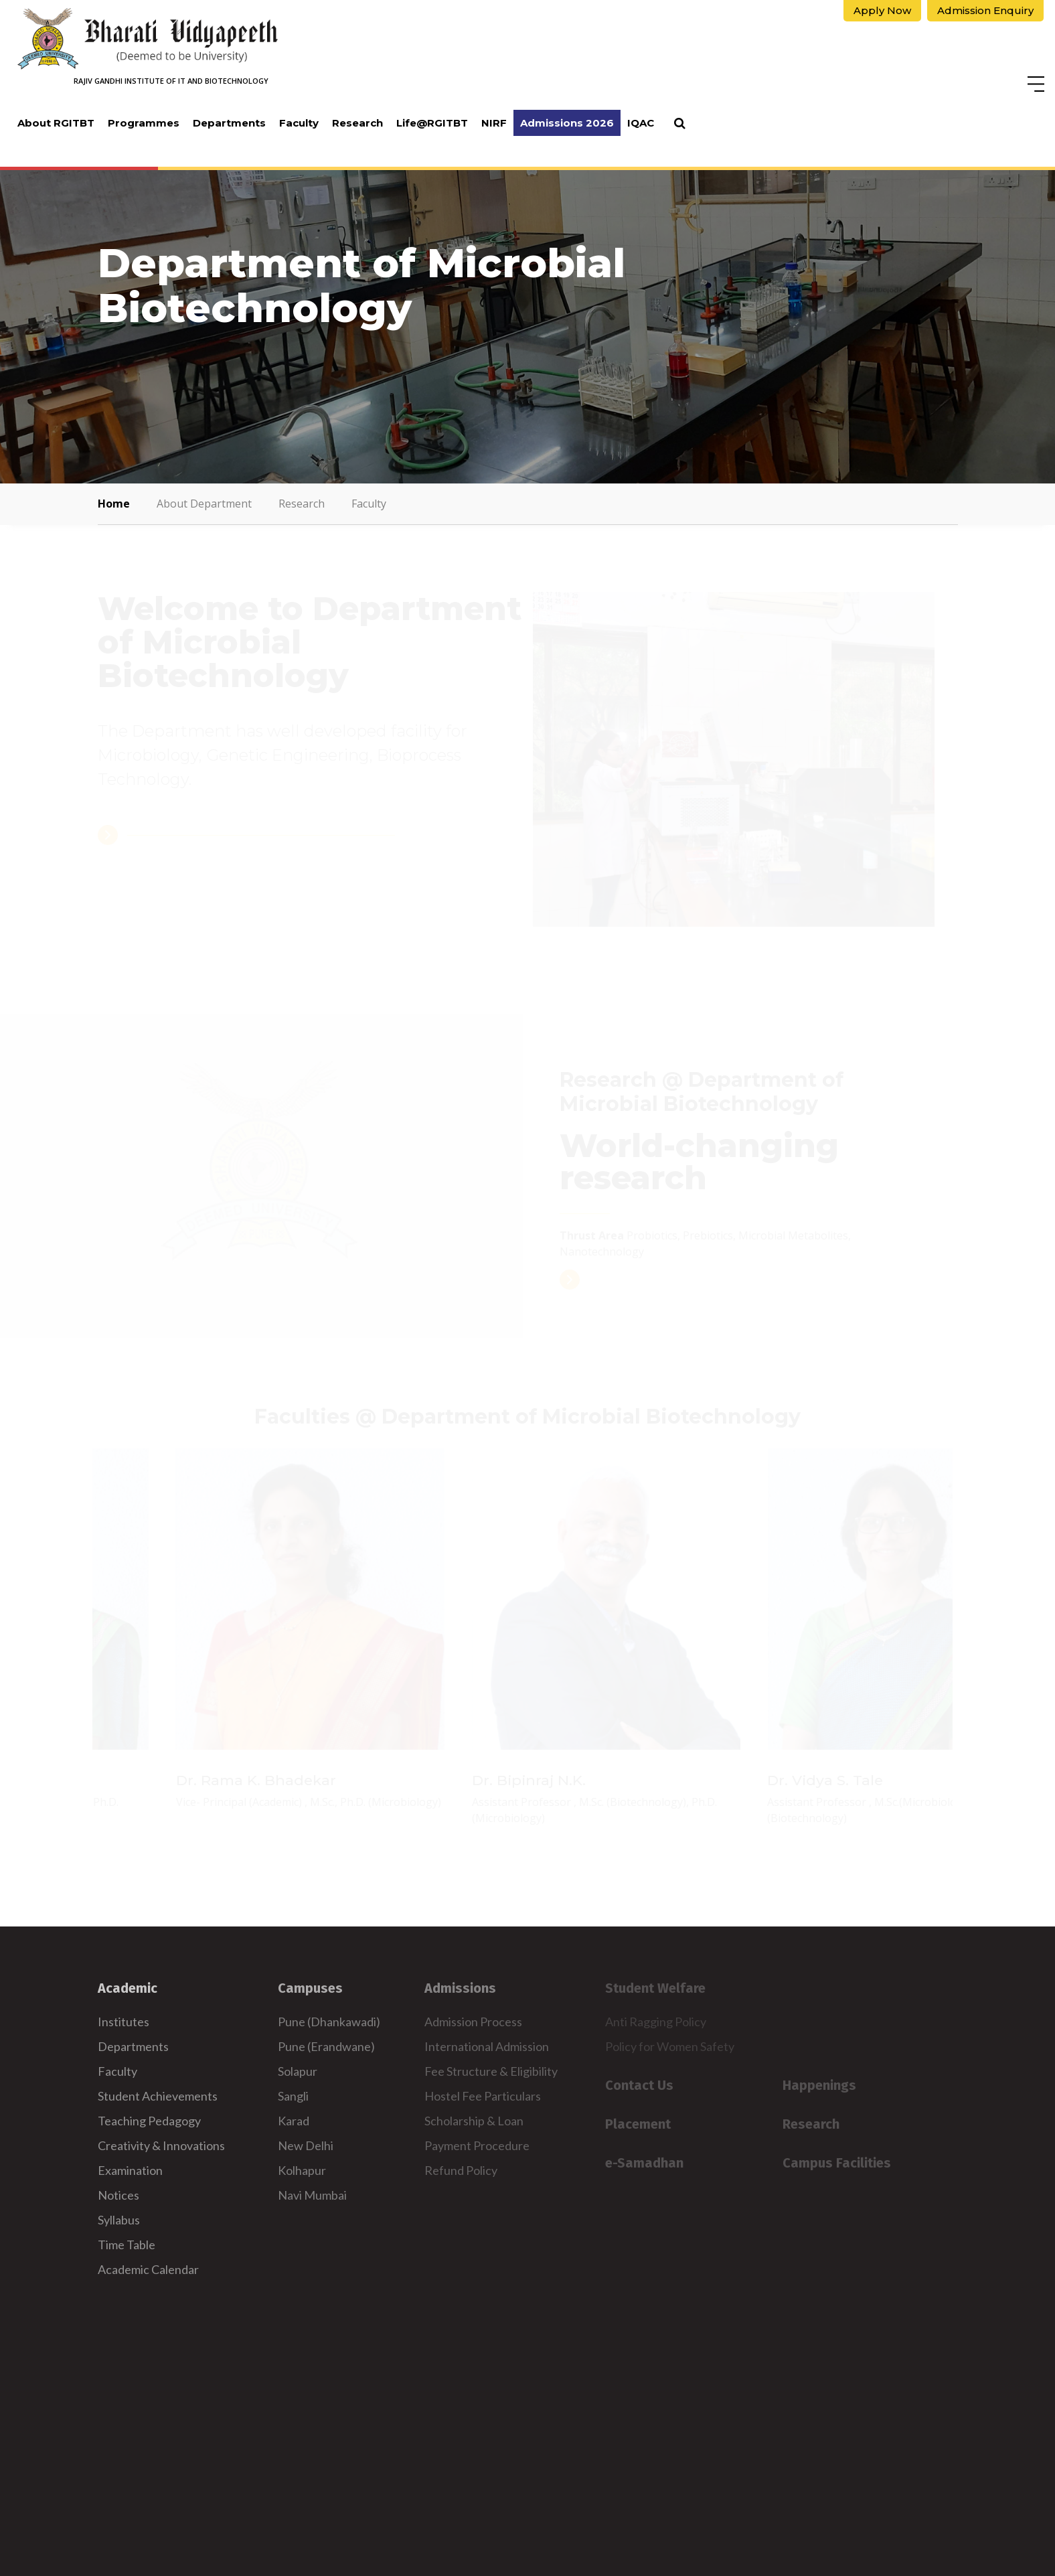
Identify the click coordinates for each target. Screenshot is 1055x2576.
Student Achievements (158, 2096)
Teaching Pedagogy (149, 2120)
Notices (118, 2195)
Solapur (297, 2071)
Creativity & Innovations (161, 2145)
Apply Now (882, 10)
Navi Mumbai (312, 2195)
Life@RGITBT (432, 123)
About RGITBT (55, 123)
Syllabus (119, 2219)
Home (114, 503)
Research (357, 123)
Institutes (123, 2021)
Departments (229, 123)
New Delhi (305, 2145)
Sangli (293, 2096)
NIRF (494, 123)
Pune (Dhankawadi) (329, 2021)
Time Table (126, 2244)
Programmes (143, 123)
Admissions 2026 (567, 123)
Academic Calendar (148, 2269)
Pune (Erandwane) (326, 2046)
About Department (204, 503)
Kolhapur (302, 2170)
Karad (293, 2120)
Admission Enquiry (985, 10)
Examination (130, 2170)
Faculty (299, 123)
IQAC (640, 123)
